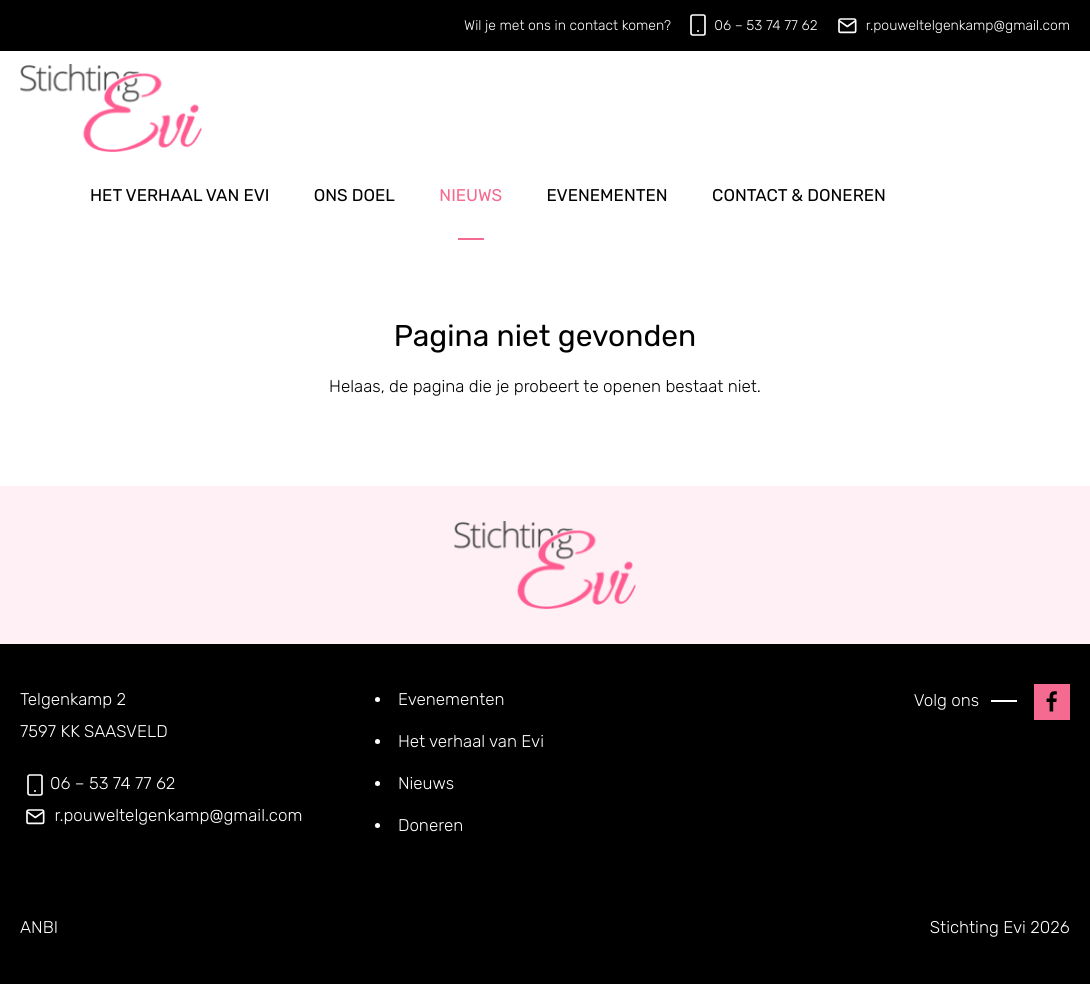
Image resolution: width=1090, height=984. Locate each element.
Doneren (430, 826)
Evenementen (606, 196)
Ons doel (354, 196)
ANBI (39, 928)
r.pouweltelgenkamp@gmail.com (968, 25)
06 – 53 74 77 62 (765, 25)
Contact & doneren (799, 196)
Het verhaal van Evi (179, 196)
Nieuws (470, 196)
